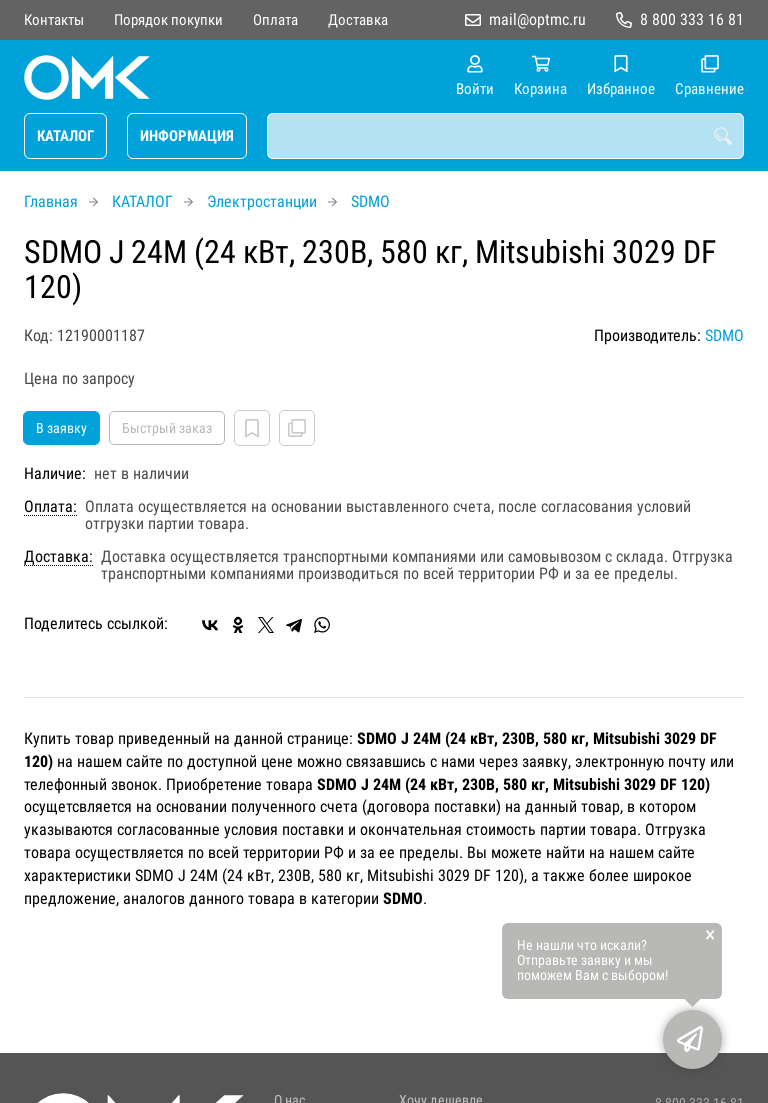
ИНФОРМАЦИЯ (187, 136)
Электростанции (262, 201)
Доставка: (58, 557)
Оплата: (50, 507)
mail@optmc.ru (537, 19)
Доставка (358, 20)
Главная (51, 201)
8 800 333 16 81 (692, 19)
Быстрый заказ (167, 428)
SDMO (370, 201)
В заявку (61, 428)
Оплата (275, 20)
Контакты (54, 20)
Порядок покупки (168, 20)
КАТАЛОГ (65, 136)
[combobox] (505, 136)
